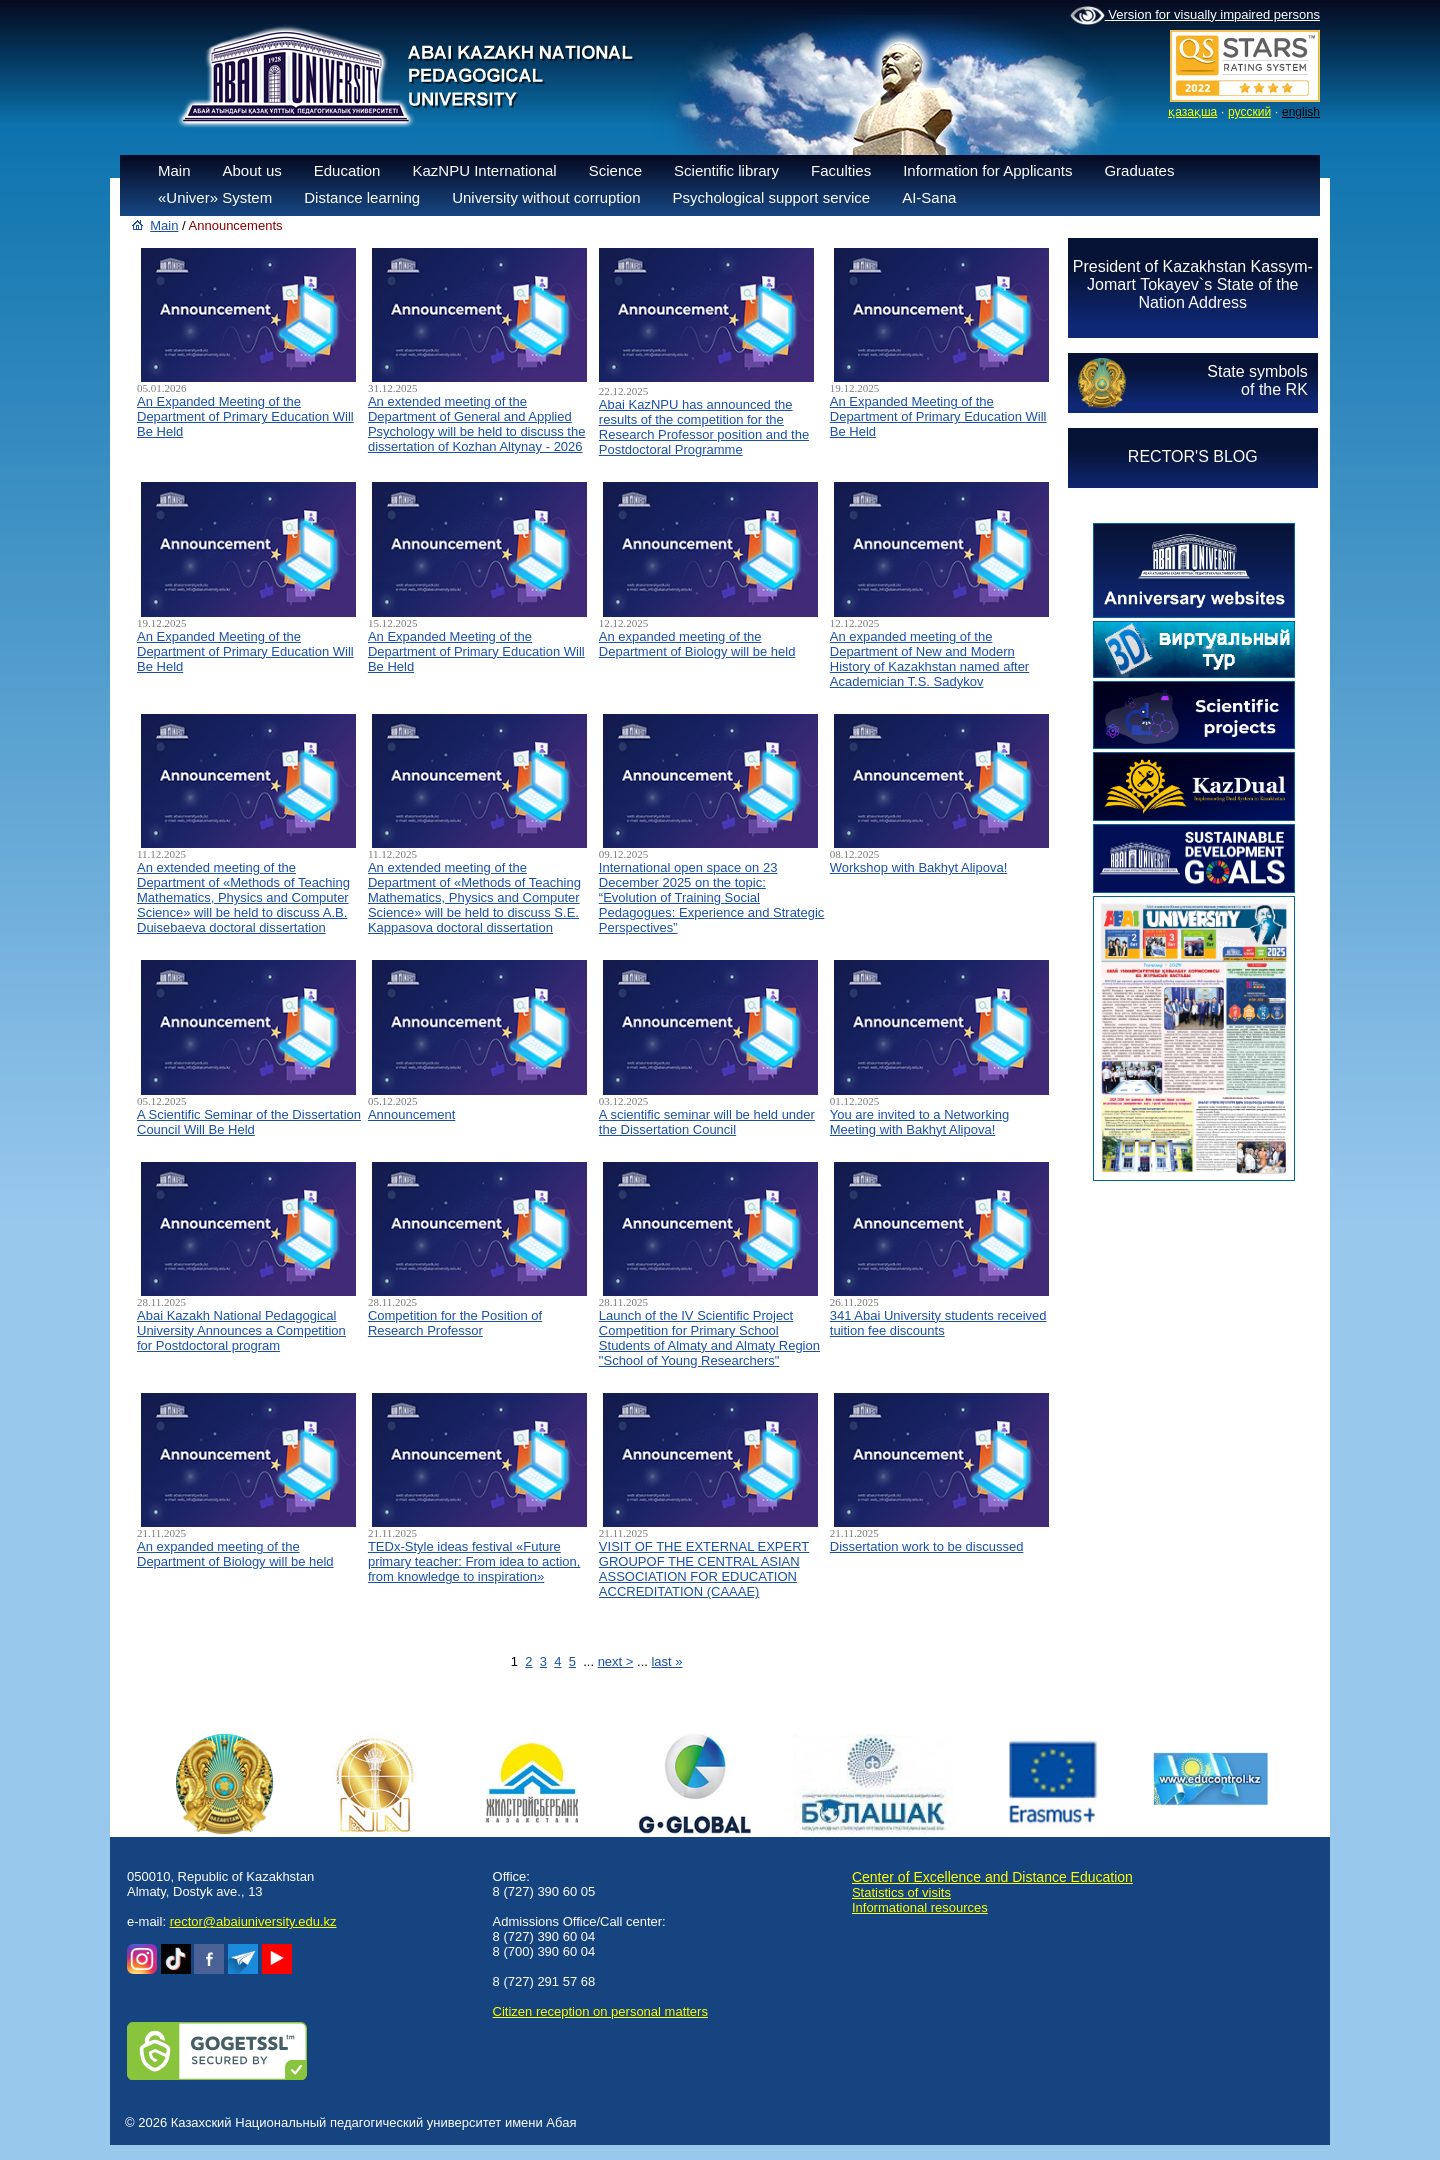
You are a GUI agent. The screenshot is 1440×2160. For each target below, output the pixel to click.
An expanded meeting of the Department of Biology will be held (697, 644)
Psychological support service (772, 197)
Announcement (411, 1114)
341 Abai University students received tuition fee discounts (938, 1323)
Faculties (841, 170)
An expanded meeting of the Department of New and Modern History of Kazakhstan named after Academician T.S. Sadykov (929, 659)
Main (174, 170)
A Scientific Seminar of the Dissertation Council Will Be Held (249, 1122)
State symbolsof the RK (1257, 380)
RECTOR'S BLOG (1193, 456)
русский (1249, 112)
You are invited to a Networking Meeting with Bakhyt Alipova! (919, 1122)
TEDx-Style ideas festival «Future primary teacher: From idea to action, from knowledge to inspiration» (474, 1561)
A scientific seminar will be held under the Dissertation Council (707, 1122)
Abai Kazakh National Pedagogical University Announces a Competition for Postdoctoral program (241, 1330)
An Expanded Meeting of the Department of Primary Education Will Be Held (245, 416)
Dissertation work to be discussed (927, 1546)
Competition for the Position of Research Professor (455, 1323)
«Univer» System (215, 197)
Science (615, 170)
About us (252, 170)
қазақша (1192, 112)
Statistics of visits (901, 1892)
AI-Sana (929, 197)
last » (666, 1661)
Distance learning (362, 197)
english (1301, 112)
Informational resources (920, 1907)
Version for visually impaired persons (1195, 16)
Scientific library (726, 170)
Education (347, 170)
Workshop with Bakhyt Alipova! (919, 867)
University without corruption (546, 197)
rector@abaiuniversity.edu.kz (253, 1921)
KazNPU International (484, 170)
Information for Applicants (987, 170)
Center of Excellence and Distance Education (992, 1877)
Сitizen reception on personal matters (600, 2011)
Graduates (1139, 170)
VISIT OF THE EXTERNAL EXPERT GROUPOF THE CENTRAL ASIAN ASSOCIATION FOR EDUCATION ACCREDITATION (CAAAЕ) (704, 1569)
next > (616, 1661)
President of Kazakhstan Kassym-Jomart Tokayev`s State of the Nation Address (1193, 284)
